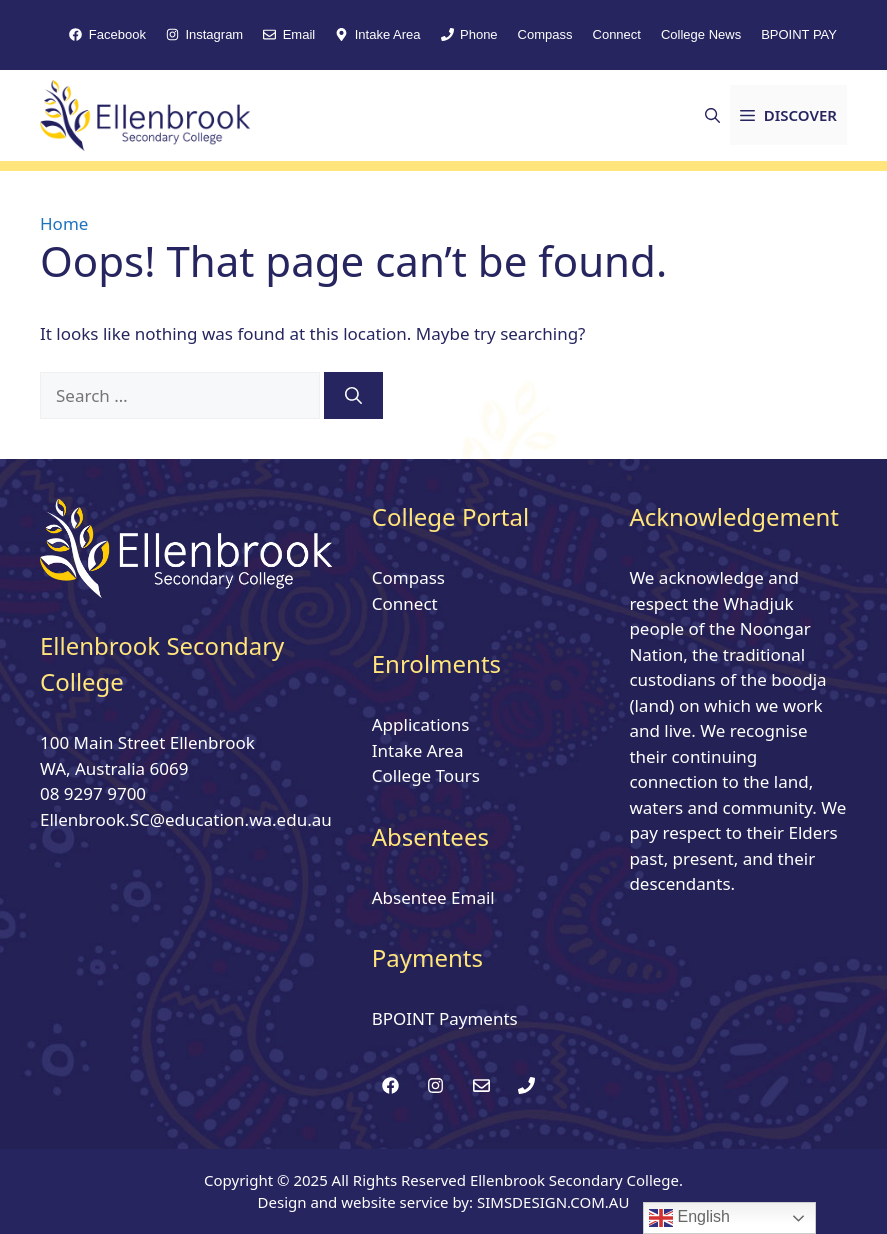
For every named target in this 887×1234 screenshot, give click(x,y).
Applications (421, 724)
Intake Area (418, 750)
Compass (545, 34)
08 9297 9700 (93, 793)
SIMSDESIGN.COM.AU (553, 1202)
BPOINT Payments (445, 1018)
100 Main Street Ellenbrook (147, 742)
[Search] (353, 396)
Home (64, 223)
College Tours (426, 775)
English (689, 1218)
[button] (712, 115)
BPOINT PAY (799, 34)
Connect (617, 34)
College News (701, 34)
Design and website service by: (367, 1202)
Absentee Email (433, 897)
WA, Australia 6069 (114, 768)
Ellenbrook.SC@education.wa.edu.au (186, 819)
